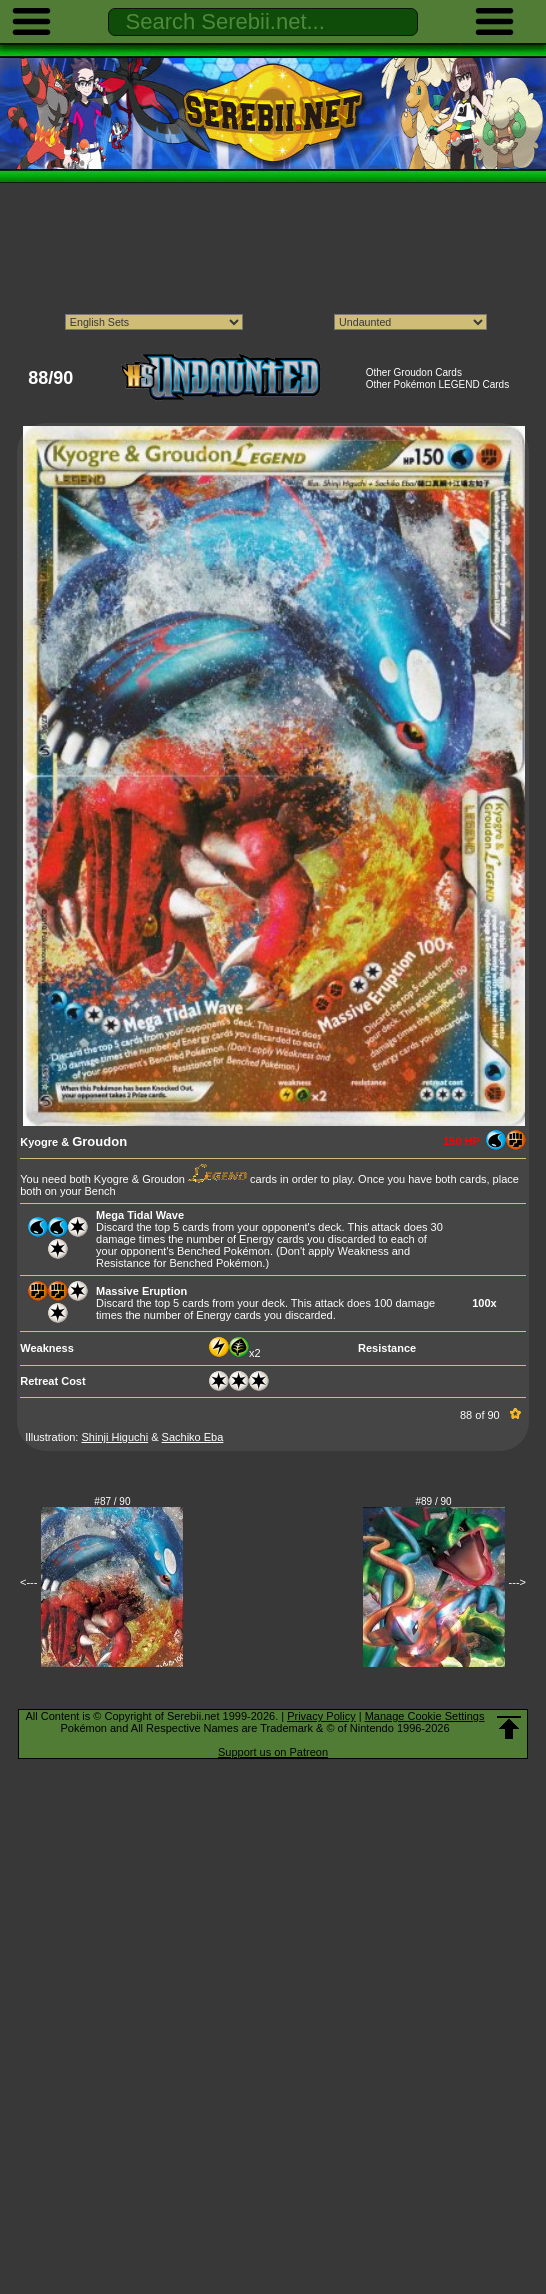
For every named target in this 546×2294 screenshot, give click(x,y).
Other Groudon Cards (414, 372)
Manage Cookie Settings (425, 1716)
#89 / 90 (434, 1501)
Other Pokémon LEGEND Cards (437, 384)
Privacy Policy (321, 1716)
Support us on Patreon (273, 1752)
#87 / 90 (112, 1501)
